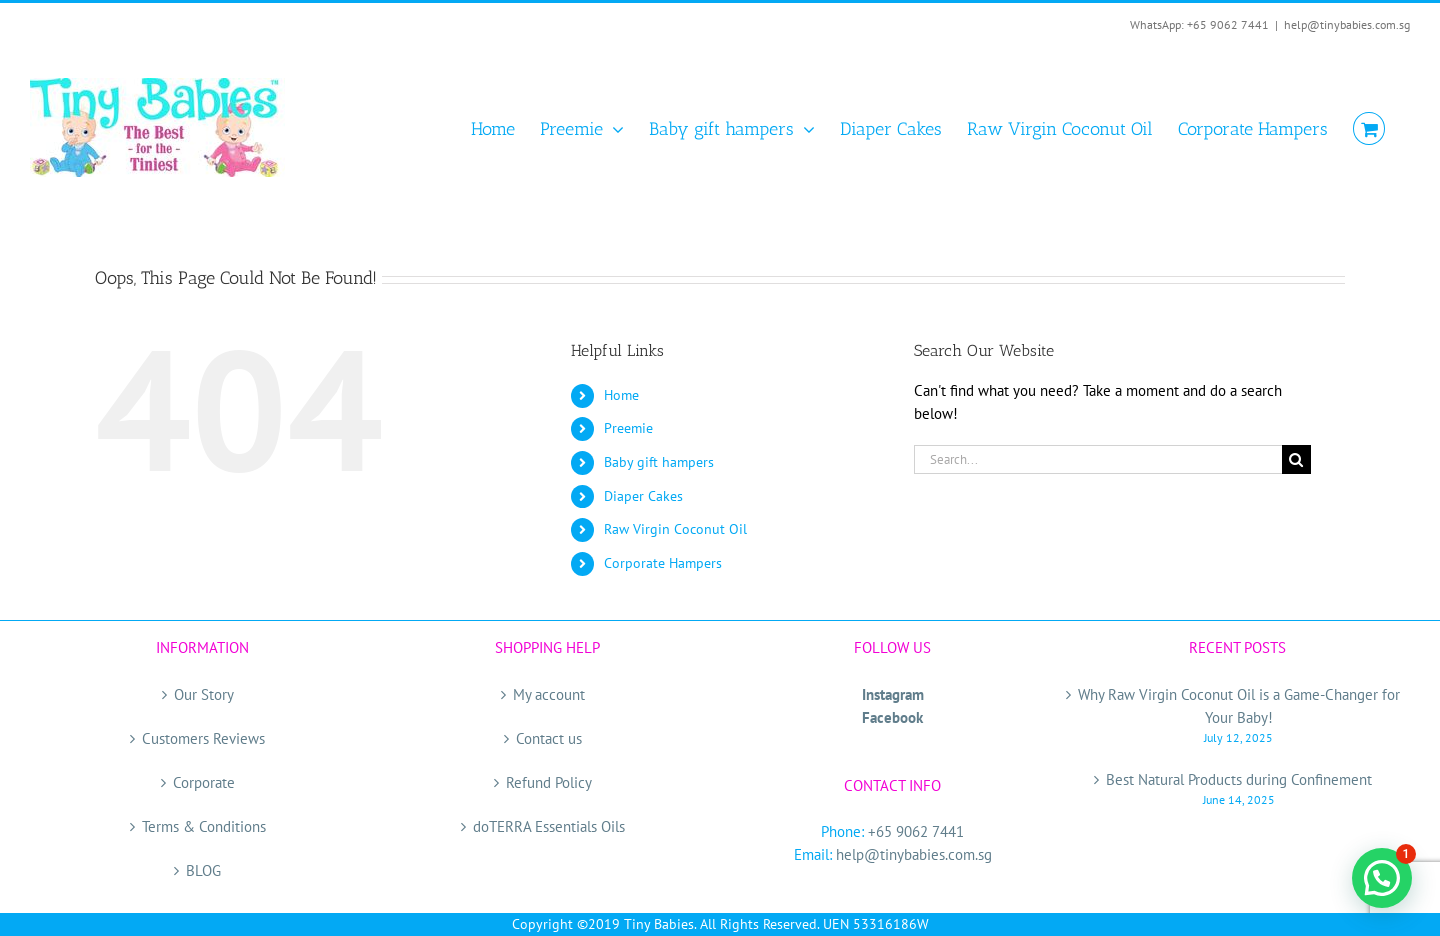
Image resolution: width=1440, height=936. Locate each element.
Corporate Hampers (663, 563)
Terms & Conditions (204, 826)
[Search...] (1098, 459)
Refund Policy (549, 782)
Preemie (628, 428)
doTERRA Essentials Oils (549, 826)
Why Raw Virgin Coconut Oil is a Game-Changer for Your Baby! (1239, 706)
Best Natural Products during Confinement (1239, 779)
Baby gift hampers (659, 462)
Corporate (204, 782)
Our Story (204, 694)
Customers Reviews (203, 738)
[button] (1382, 878)
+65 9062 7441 (916, 831)
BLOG (203, 870)
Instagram (893, 694)
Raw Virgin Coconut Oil (675, 529)
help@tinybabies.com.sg (1347, 24)
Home (621, 395)
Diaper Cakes (643, 496)
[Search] (1296, 459)
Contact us (549, 738)
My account (549, 694)
